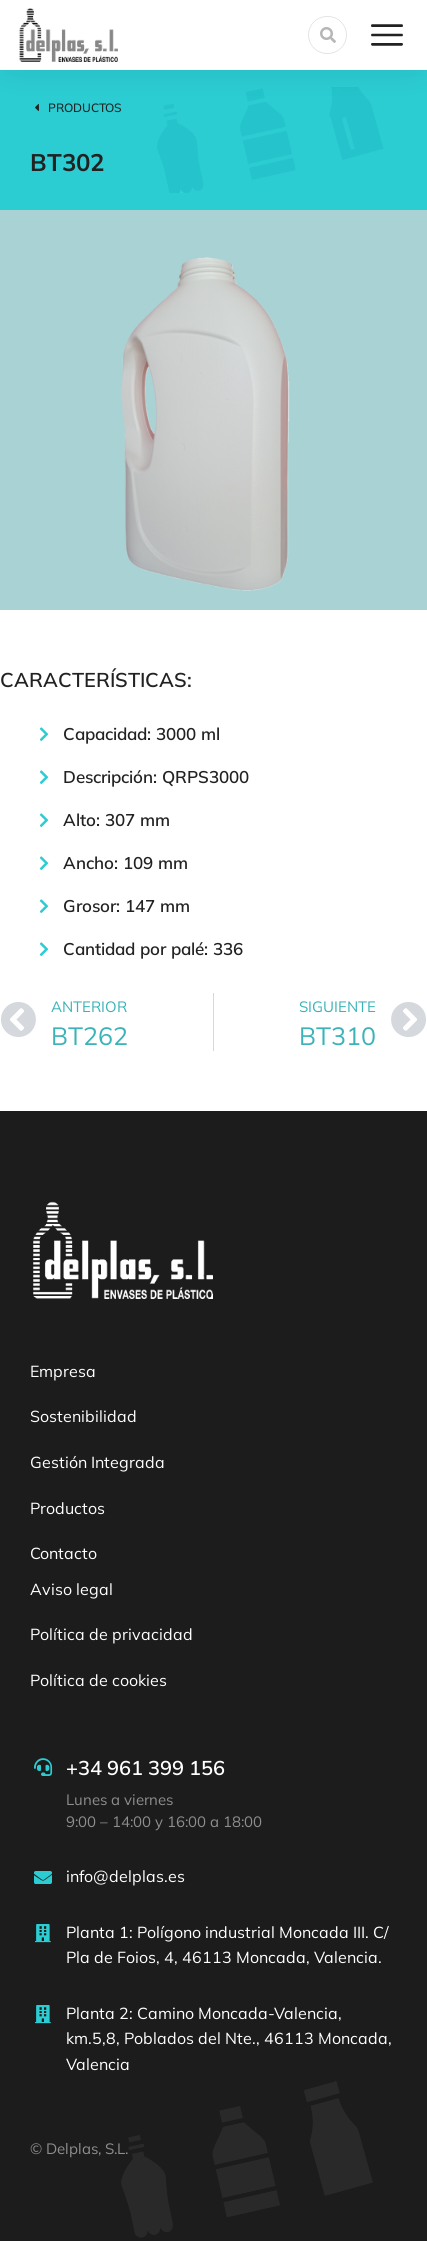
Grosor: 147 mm (126, 905)
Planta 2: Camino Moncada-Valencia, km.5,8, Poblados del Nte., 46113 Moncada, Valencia (229, 2038)
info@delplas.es (125, 1876)
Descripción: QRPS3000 (156, 776)
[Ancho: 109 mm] (44, 863)
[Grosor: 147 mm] (44, 906)
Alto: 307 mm (116, 819)
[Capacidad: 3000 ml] (44, 734)
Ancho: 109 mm (125, 862)
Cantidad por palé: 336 (153, 948)
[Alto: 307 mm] (44, 820)
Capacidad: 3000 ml (141, 733)
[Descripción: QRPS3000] (44, 777)
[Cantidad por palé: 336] (44, 949)
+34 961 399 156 (145, 1767)
